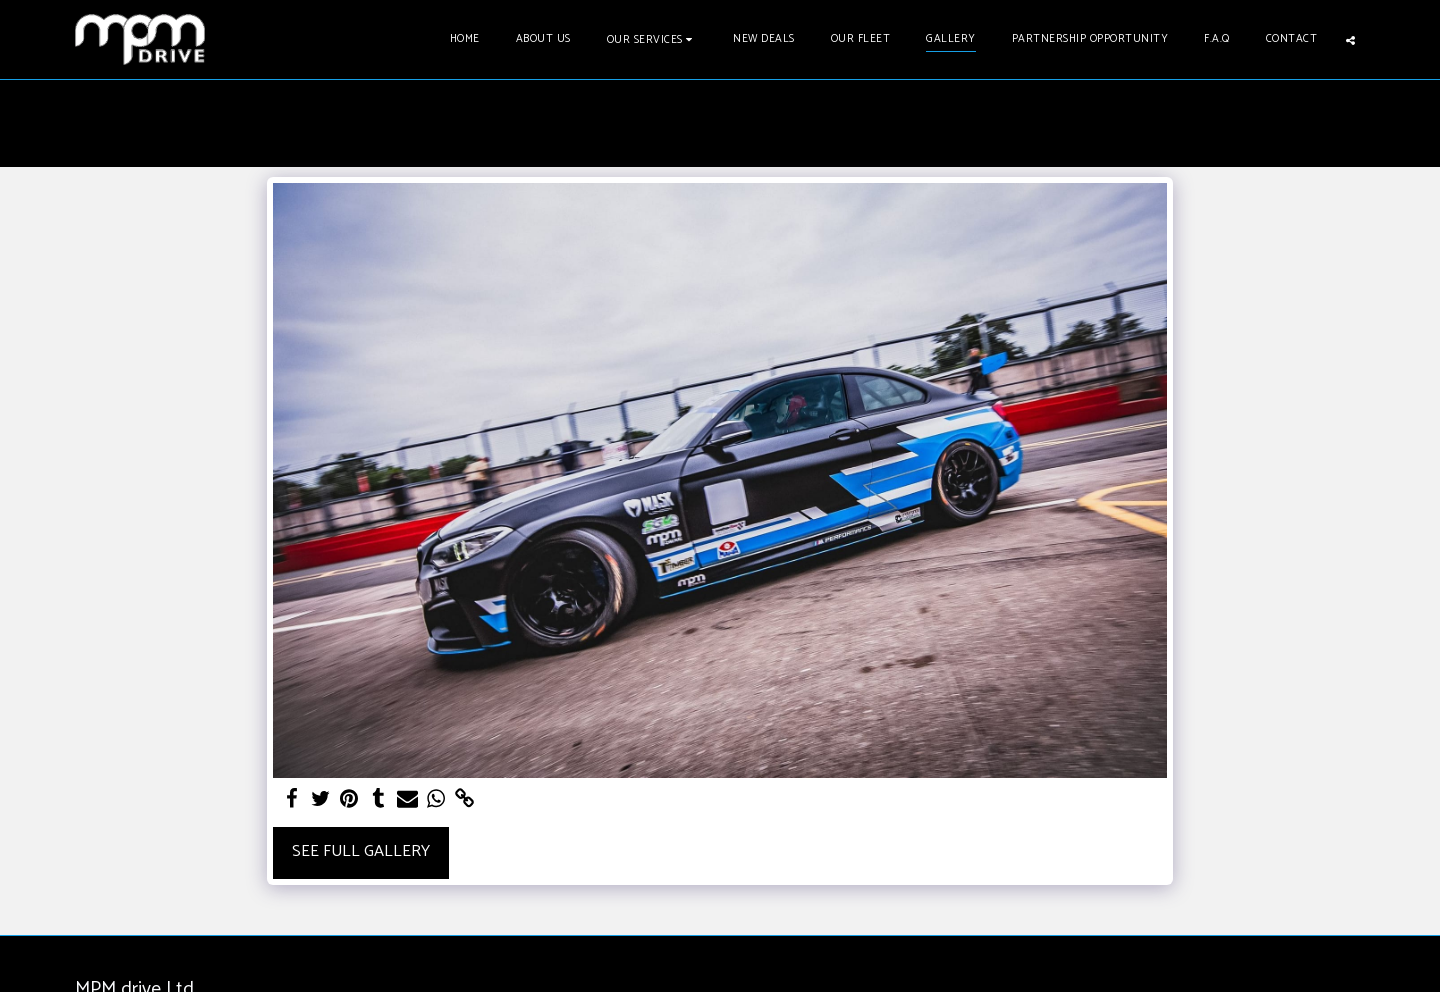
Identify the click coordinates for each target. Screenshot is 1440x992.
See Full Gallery (361, 851)
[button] (652, 39)
